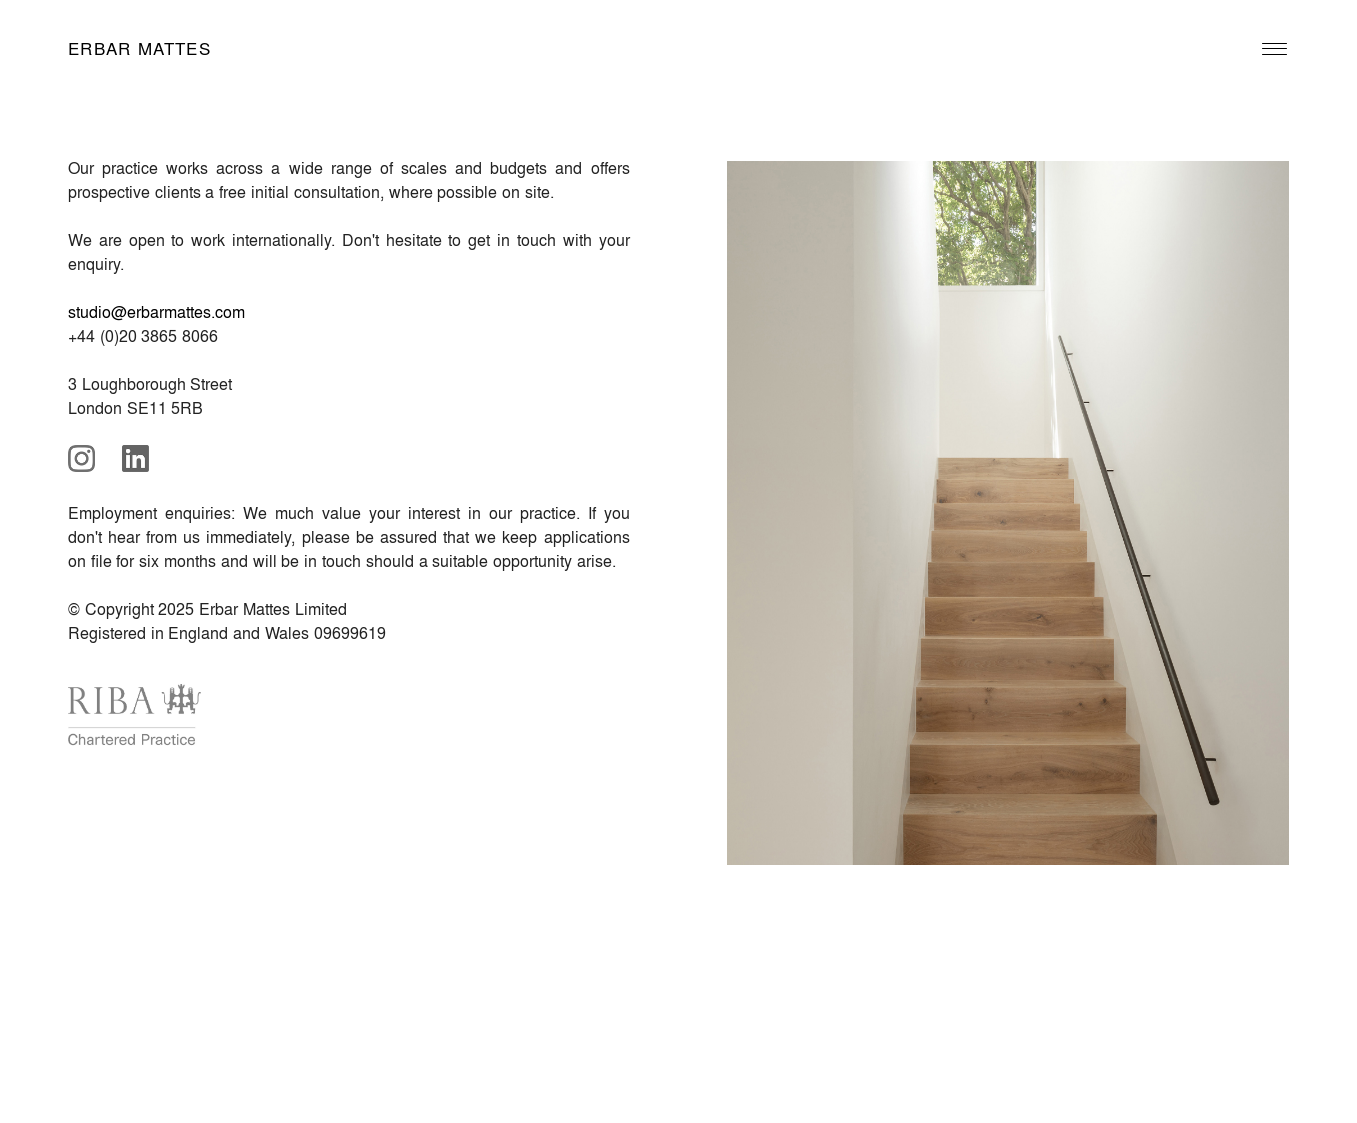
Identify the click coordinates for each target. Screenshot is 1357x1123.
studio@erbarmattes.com (156, 311)
